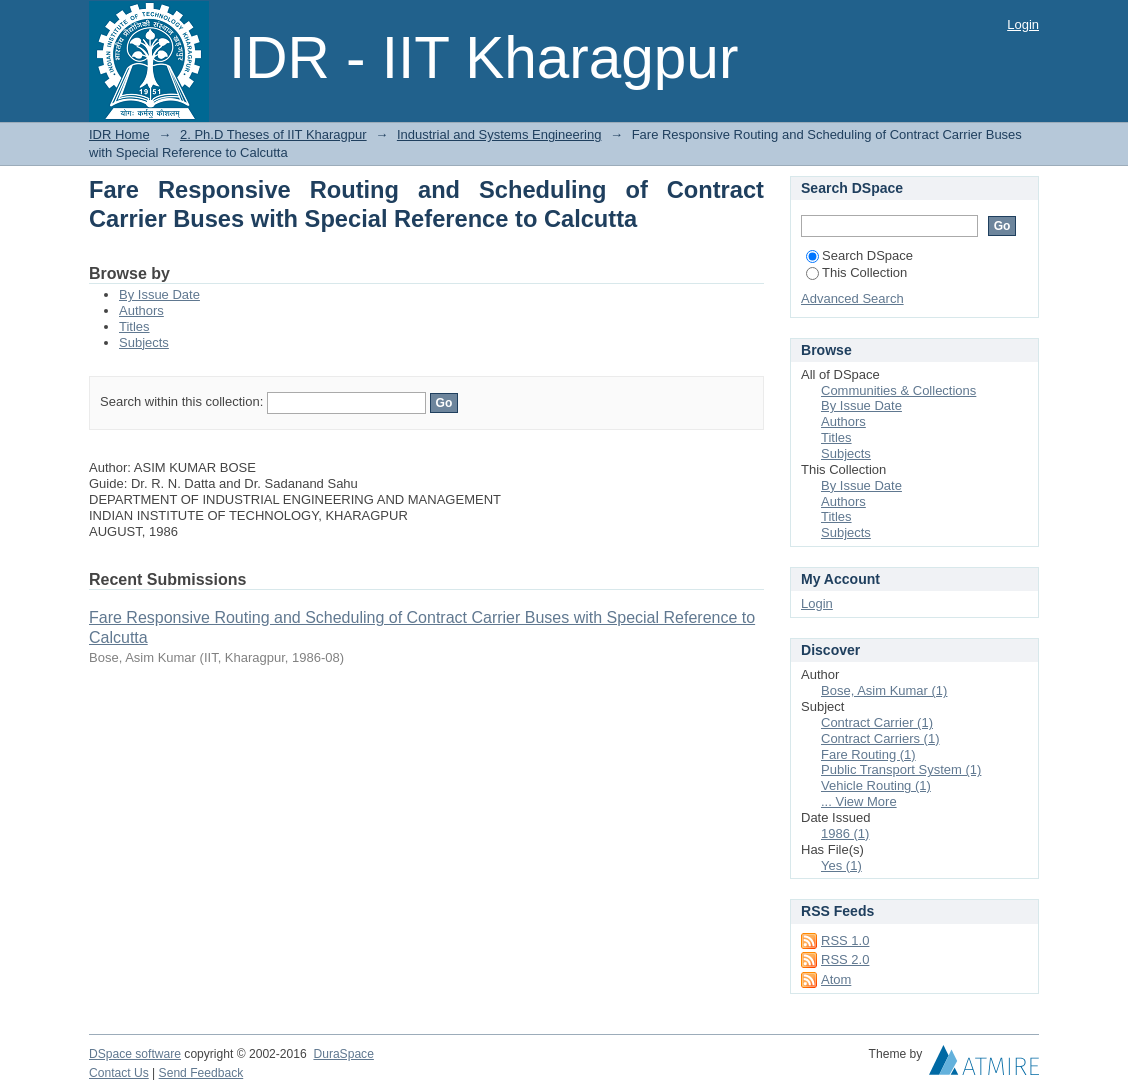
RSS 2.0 (845, 959)
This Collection (856, 272)
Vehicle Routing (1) (876, 785)
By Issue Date (159, 294)
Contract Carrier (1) (877, 722)
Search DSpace (859, 255)
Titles (134, 326)
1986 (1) (845, 833)
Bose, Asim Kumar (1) (884, 690)
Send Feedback (201, 1073)
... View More (859, 801)
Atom (836, 979)
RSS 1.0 (845, 940)
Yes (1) (841, 865)
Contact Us (119, 1073)
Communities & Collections (898, 390)
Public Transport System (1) (901, 769)
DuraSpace (343, 1054)
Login (1023, 24)
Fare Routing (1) (868, 754)
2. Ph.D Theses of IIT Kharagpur (273, 134)
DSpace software (135, 1054)
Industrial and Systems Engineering (499, 134)
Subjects (144, 342)
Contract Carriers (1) (880, 738)
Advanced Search (852, 298)
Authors (141, 310)
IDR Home (119, 134)
